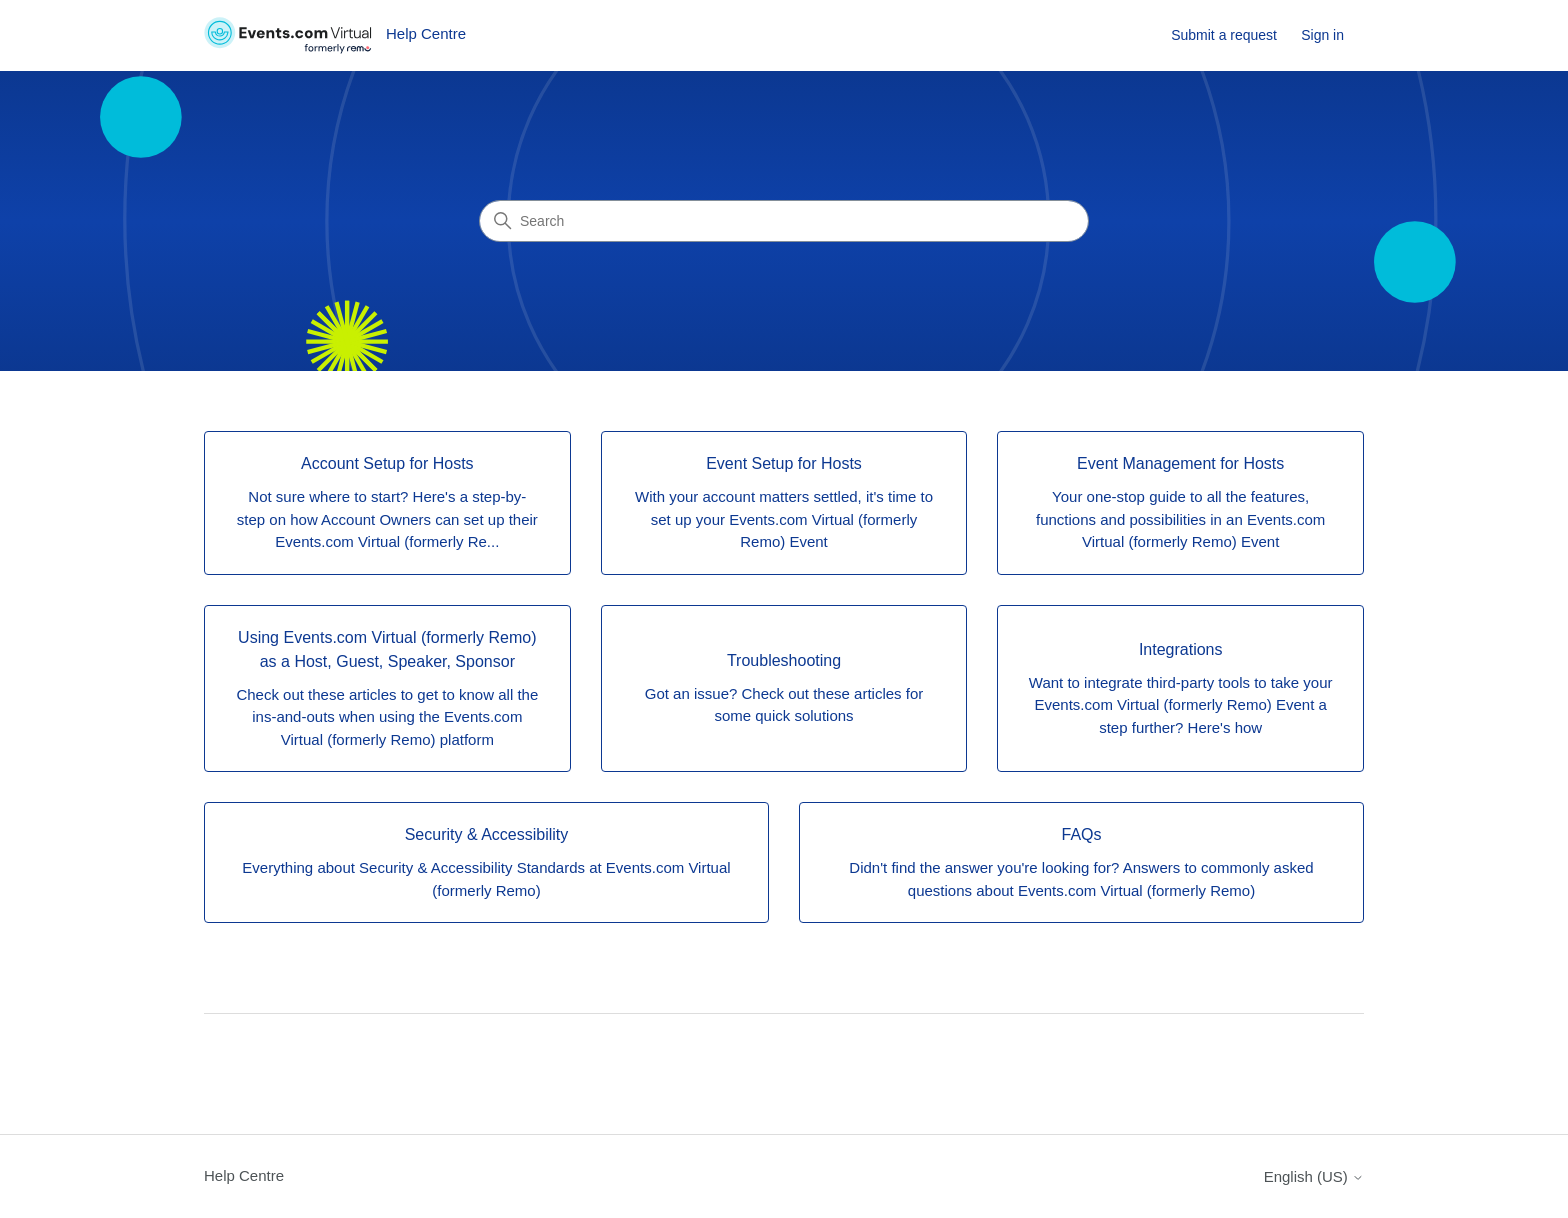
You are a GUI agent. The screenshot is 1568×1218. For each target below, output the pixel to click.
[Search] (784, 221)
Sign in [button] (1322, 35)
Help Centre (244, 1175)
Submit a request (1224, 35)
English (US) (1314, 1176)
